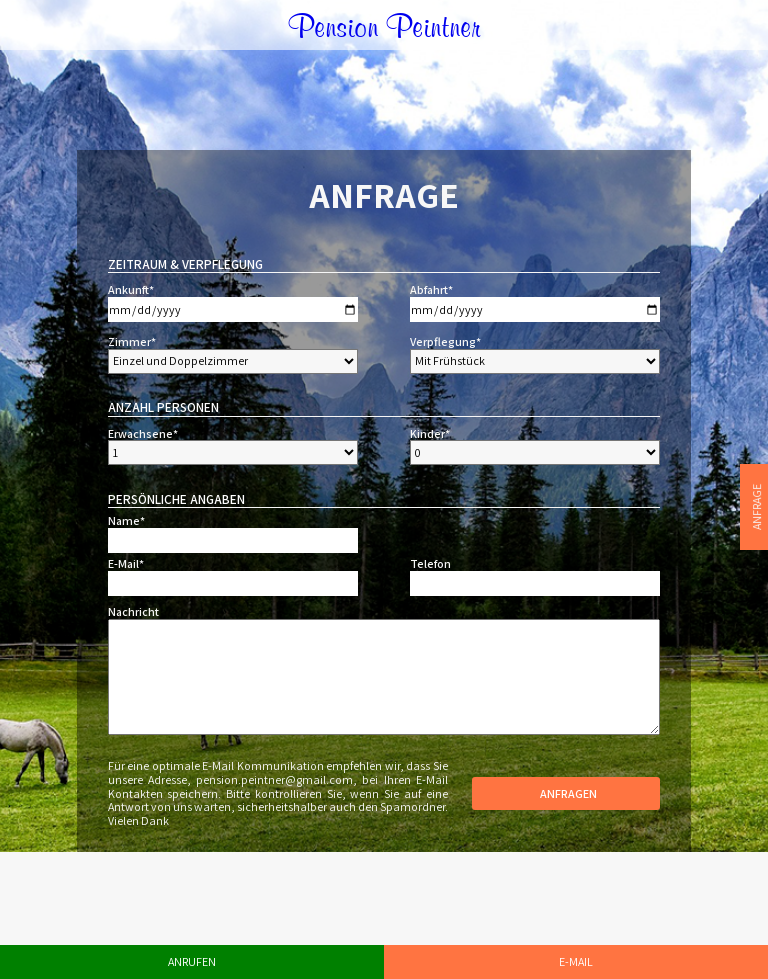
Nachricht (133, 612)
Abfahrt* (431, 290)
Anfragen (566, 793)
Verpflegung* (445, 342)
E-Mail (576, 961)
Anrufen (192, 961)
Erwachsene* (143, 434)
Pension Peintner (384, 24)
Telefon (430, 564)
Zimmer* (132, 342)
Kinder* (430, 434)
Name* (126, 521)
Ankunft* (131, 290)
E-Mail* (126, 564)
